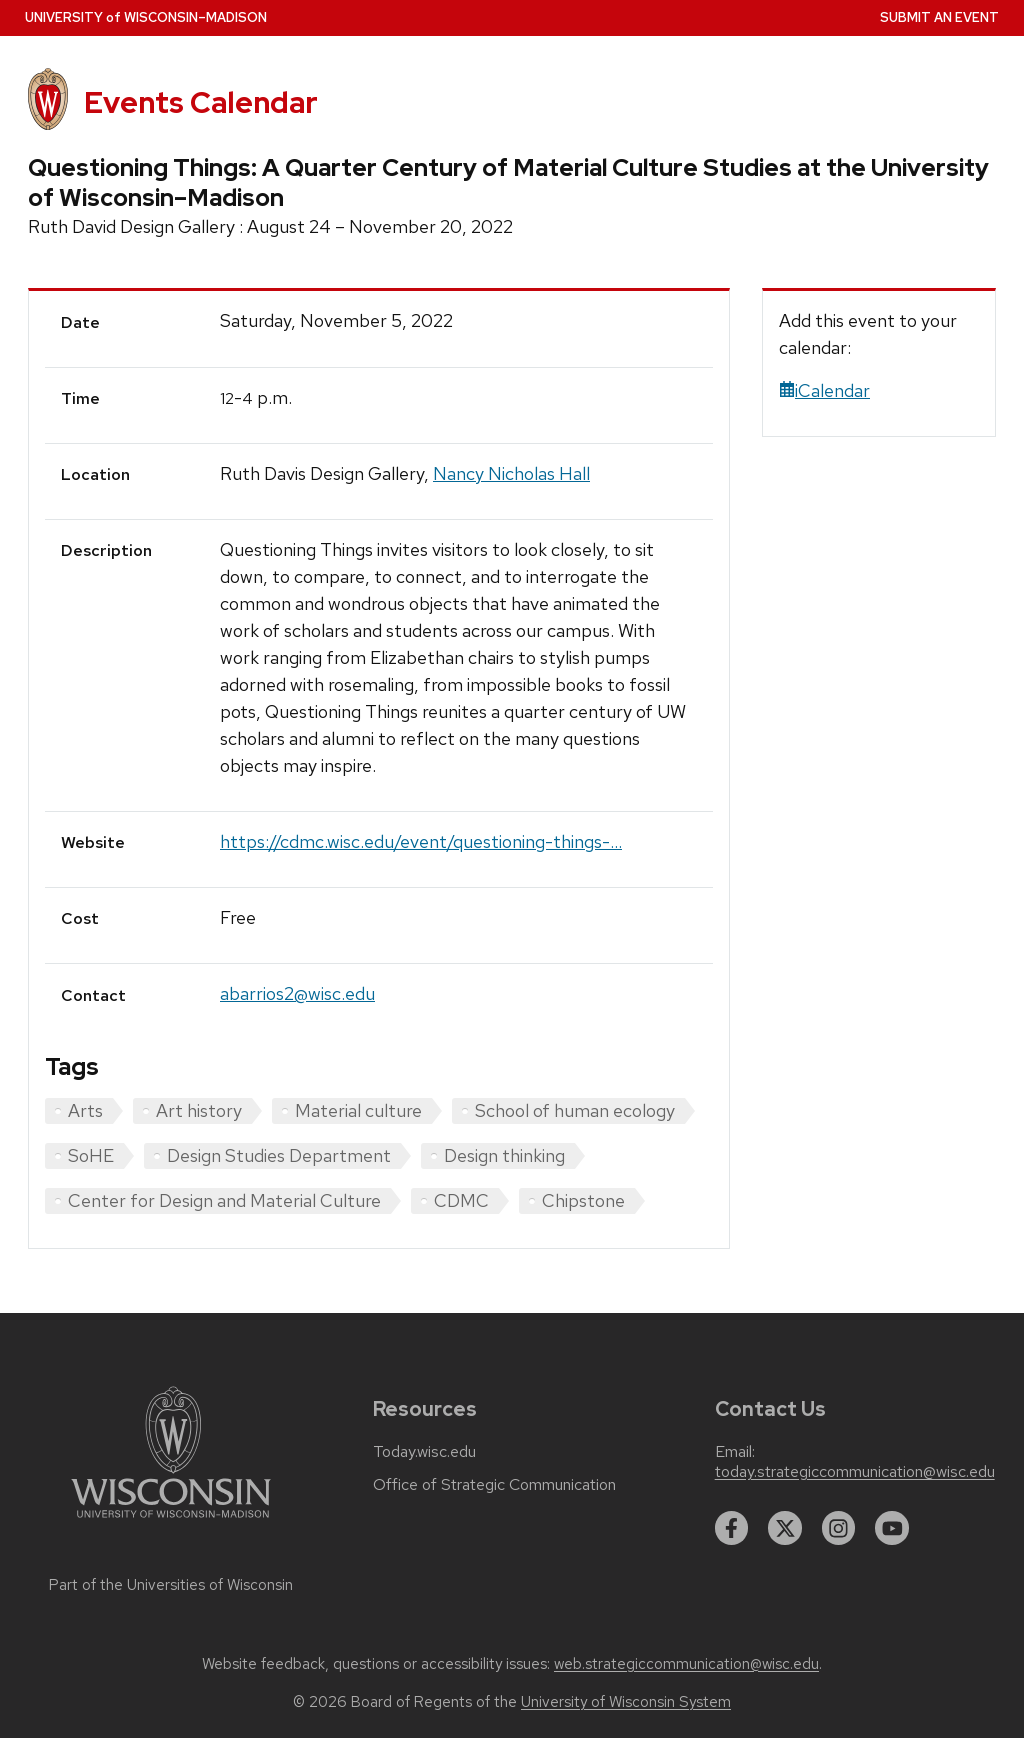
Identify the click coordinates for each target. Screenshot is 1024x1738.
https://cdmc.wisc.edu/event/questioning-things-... (421, 841)
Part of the (171, 1585)
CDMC (461, 1200)
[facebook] (732, 1528)
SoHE (91, 1155)
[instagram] (839, 1528)
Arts (85, 1110)
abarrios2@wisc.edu (297, 993)
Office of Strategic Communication (494, 1485)
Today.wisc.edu (424, 1452)
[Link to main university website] (171, 1521)
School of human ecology (575, 1110)
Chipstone (583, 1200)
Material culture (358, 1110)
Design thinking (504, 1155)
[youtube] (892, 1528)
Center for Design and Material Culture (224, 1200)
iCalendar (824, 390)
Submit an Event (939, 17)
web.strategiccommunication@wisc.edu (686, 1664)
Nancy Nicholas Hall (511, 473)
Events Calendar (201, 102)
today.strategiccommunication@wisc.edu (855, 1472)
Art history (199, 1110)
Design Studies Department (279, 1155)
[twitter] (785, 1528)
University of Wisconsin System (626, 1702)
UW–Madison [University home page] (146, 17)
